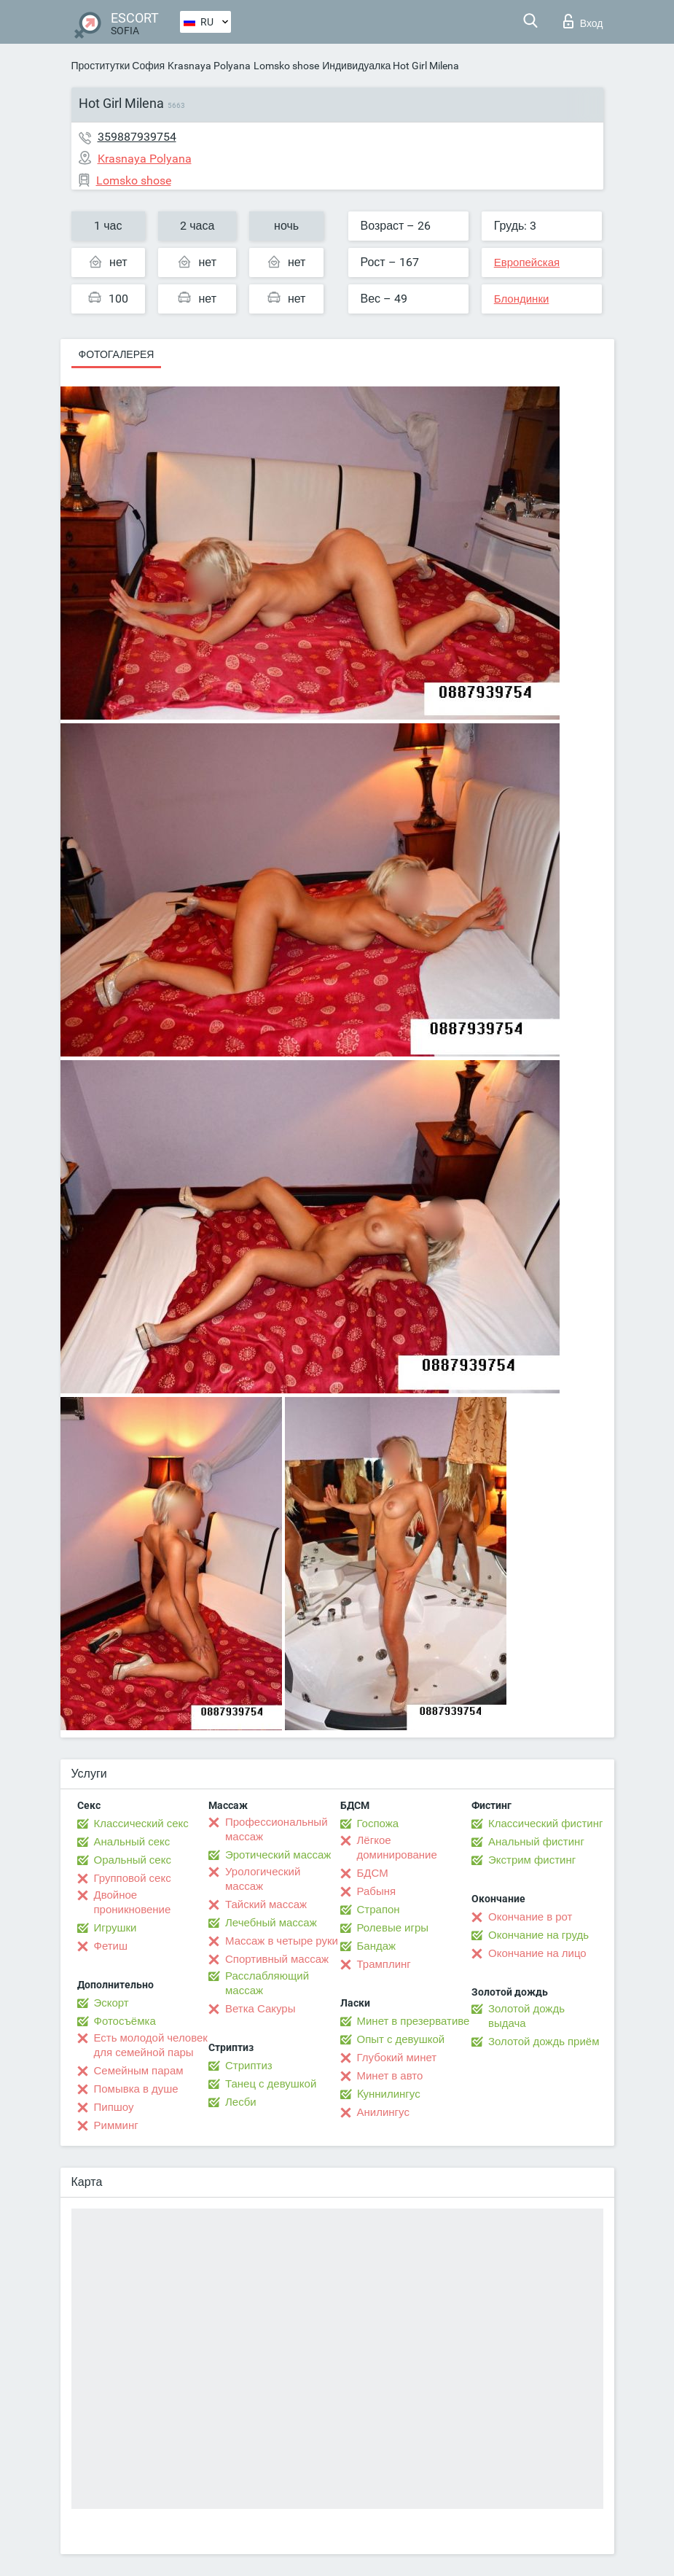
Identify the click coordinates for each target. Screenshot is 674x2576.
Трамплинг (384, 1964)
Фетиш (111, 1946)
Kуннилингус (388, 2094)
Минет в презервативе (413, 2021)
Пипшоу (114, 2107)
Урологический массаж (262, 1879)
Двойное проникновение (132, 1902)
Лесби (240, 2102)
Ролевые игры (393, 1927)
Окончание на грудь (538, 1935)
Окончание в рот (530, 1916)
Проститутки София (118, 65)
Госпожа (378, 1823)
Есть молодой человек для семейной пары (151, 2045)
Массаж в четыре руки (281, 1940)
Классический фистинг (545, 1823)
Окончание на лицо (537, 1953)
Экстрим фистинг (532, 1860)
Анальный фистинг (536, 1841)
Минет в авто (390, 2075)
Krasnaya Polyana (209, 65)
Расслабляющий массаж (267, 1983)
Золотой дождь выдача (526, 2016)
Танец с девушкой (270, 2083)
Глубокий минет (397, 2057)
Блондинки (521, 299)
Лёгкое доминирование (397, 1847)
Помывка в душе (136, 2089)
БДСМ (372, 1873)
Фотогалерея (116, 354)
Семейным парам (139, 2070)
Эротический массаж (278, 1854)
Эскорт (111, 2002)
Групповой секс (132, 1878)
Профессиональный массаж (276, 1829)
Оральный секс (132, 1860)
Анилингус (383, 2112)
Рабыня (376, 1891)
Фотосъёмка (125, 2021)
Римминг (116, 2125)
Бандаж (376, 1946)
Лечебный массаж (271, 1922)
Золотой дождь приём (543, 2041)
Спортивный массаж (277, 1959)
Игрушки (115, 1927)
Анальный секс (132, 1841)
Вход (583, 21)
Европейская (527, 262)
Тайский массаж (266, 1904)
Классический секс (141, 1823)
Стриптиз (249, 2065)
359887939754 (137, 137)
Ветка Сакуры (260, 2008)
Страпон (378, 1909)
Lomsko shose (286, 65)
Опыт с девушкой (401, 2039)
